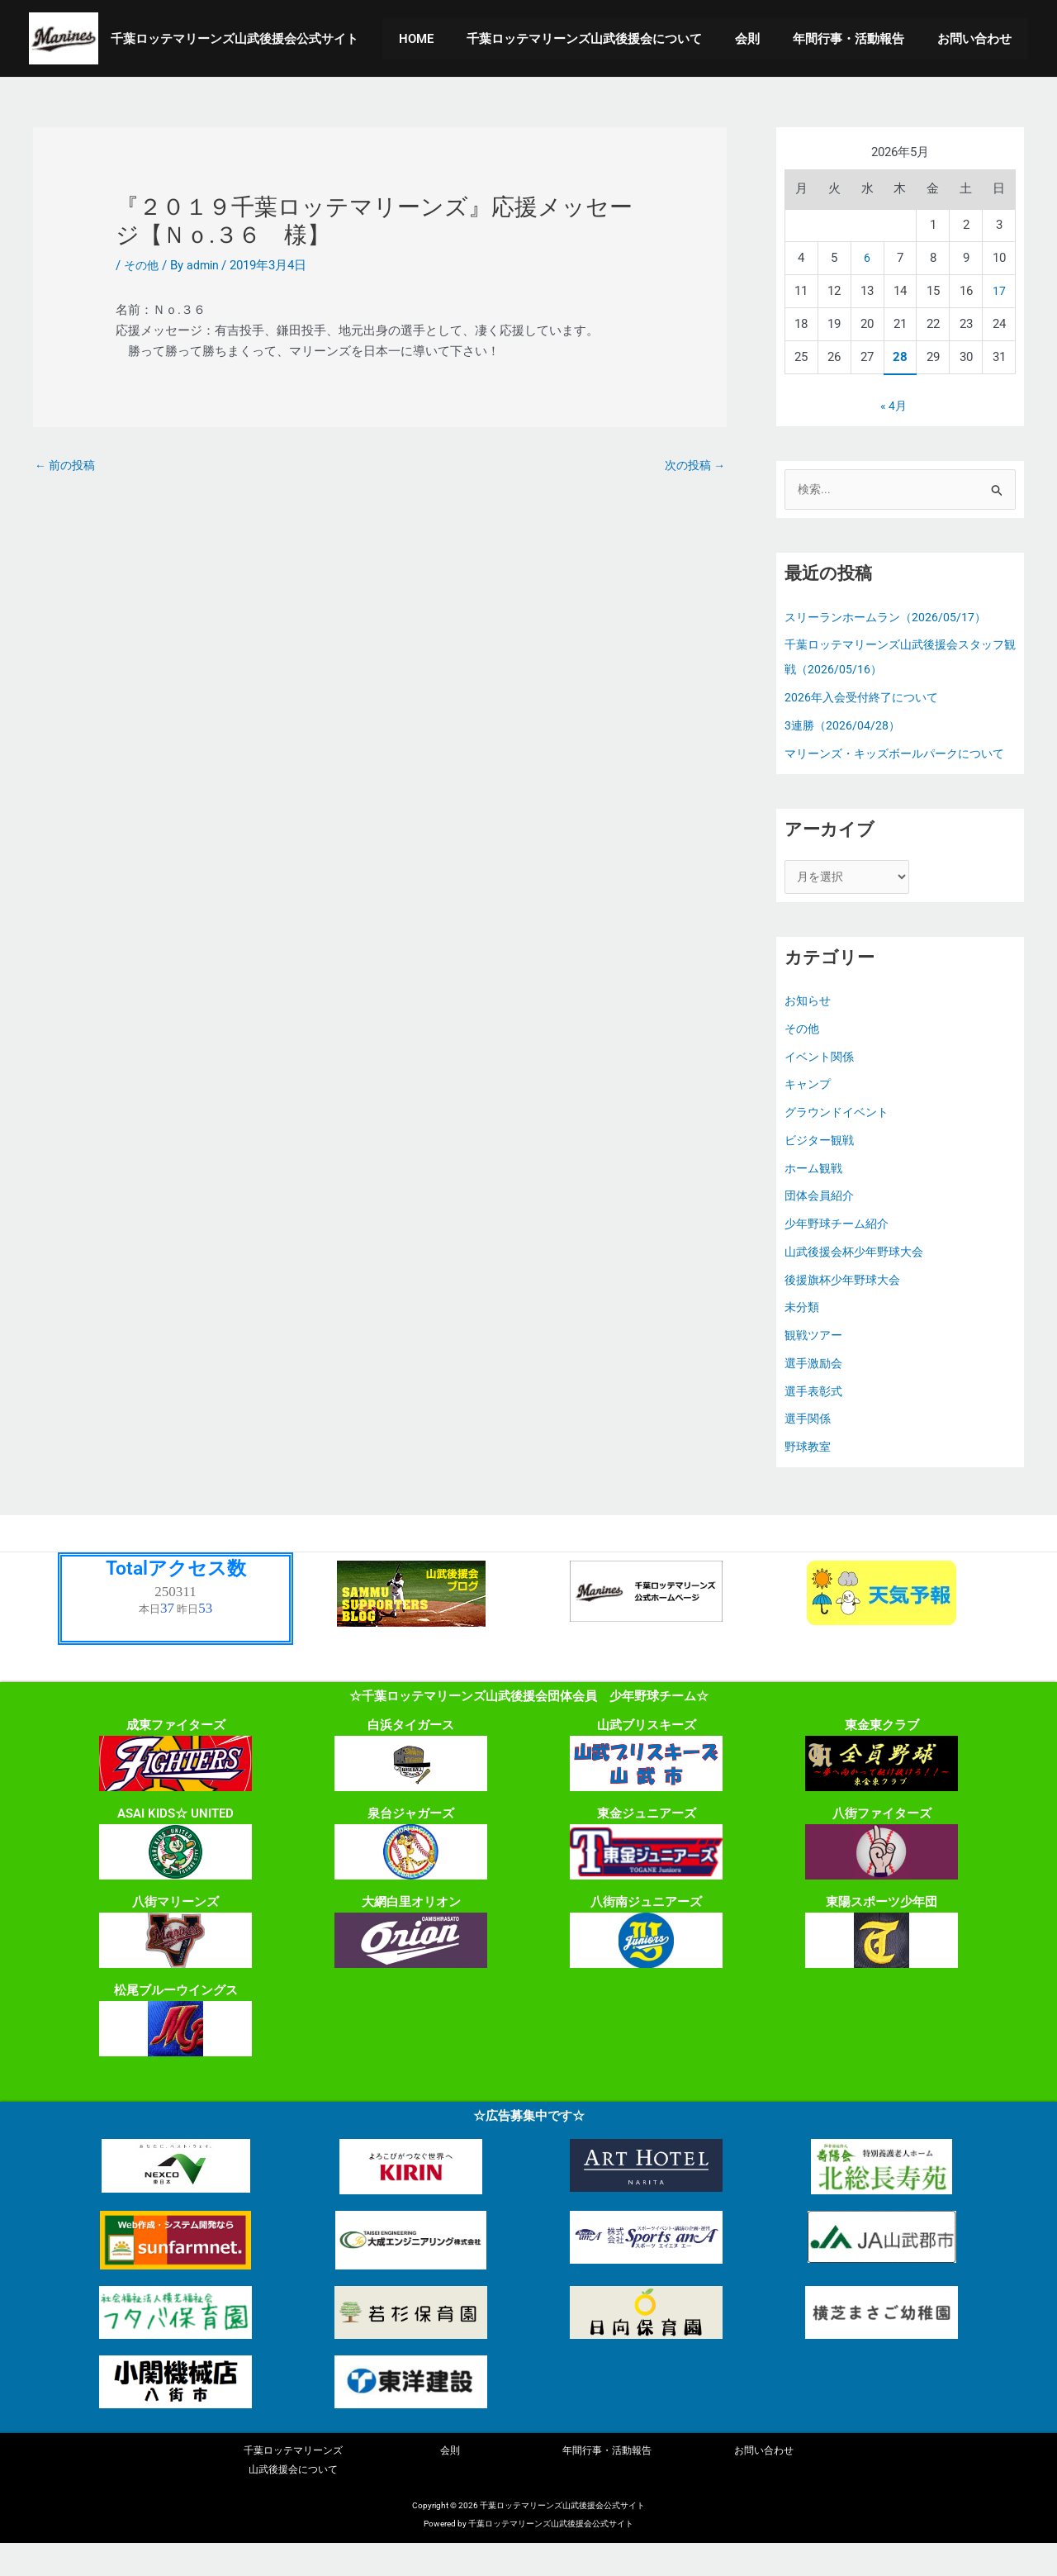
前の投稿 (67, 466)
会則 (768, 38)
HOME (453, 38)
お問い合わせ (978, 38)
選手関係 (809, 1448)
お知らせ (809, 1030)
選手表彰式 (815, 1421)
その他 (142, 265)
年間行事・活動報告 (861, 38)
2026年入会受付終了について (865, 699)
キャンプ (809, 1113)
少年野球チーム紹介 (840, 1253)
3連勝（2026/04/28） (843, 727)
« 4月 (893, 405)
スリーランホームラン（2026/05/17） (890, 618)
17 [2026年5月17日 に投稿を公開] (999, 290)
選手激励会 (815, 1392)
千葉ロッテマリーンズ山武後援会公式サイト (234, 38)
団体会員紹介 (821, 1225)
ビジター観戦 (821, 1169)
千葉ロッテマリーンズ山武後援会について (613, 38)
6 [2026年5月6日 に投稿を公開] (867, 257)
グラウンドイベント (840, 1141)
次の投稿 (692, 466)
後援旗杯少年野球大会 (846, 1309)
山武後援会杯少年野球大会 (858, 1281)
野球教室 (809, 1476)
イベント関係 (821, 1086)
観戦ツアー (815, 1364)
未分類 (803, 1336)
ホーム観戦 (815, 1198)
